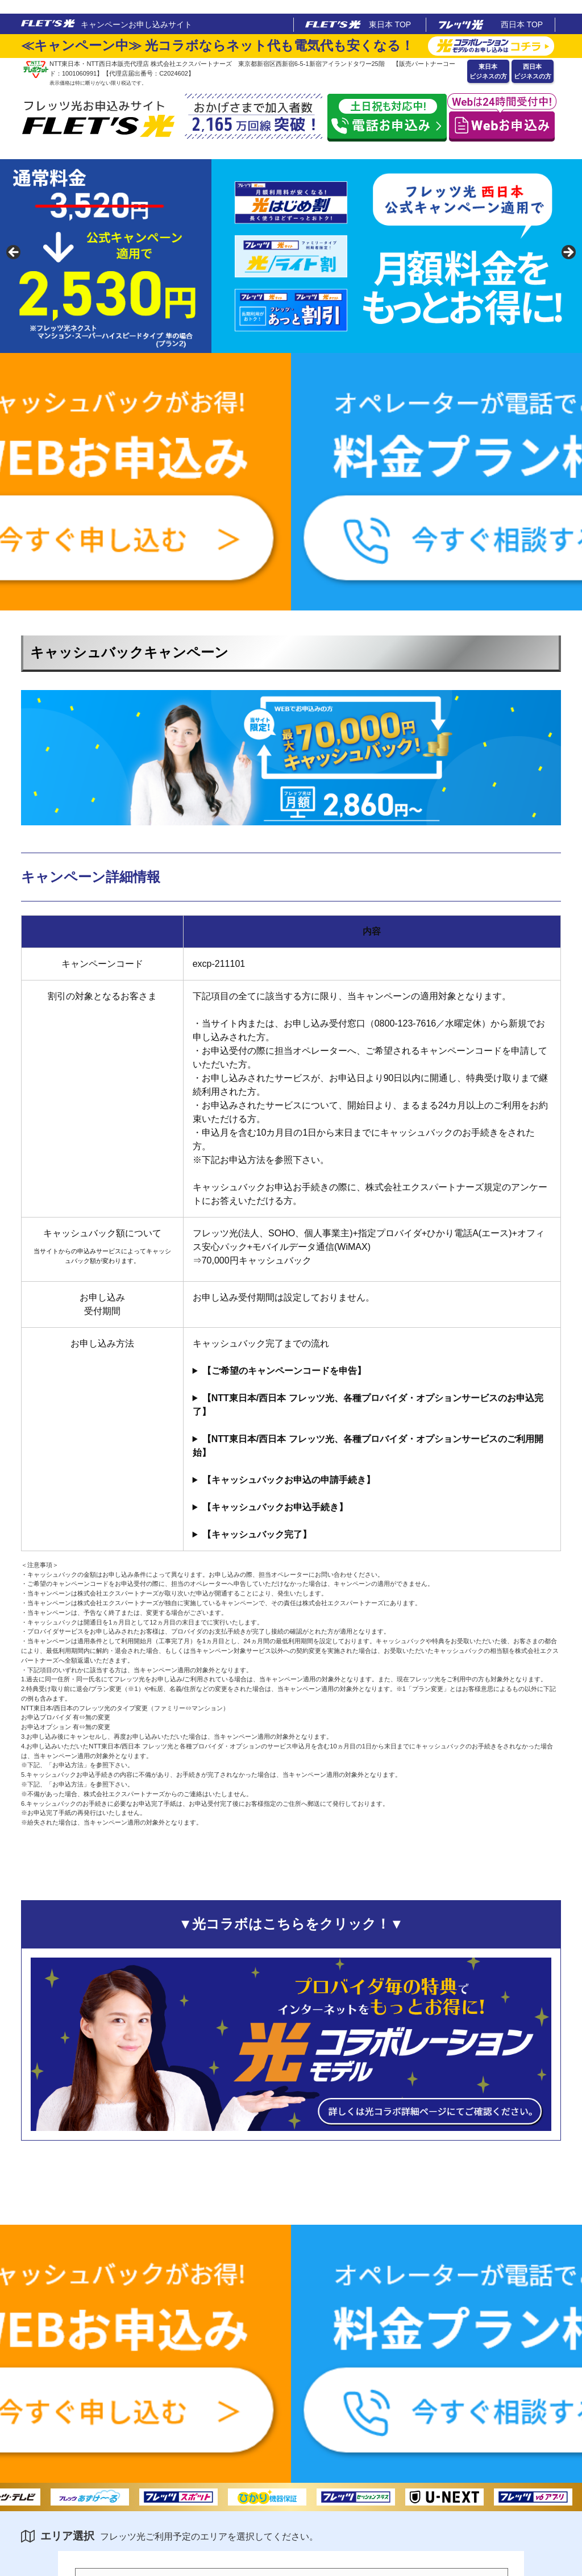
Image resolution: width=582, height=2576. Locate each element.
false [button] (14, 252)
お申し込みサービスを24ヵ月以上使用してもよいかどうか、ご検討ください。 (372, 1446)
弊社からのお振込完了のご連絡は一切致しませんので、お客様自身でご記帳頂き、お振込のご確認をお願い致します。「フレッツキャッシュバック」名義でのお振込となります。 (372, 1535)
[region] (291, 256)
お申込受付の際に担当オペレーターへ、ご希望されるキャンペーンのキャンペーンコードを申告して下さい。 (372, 1371)
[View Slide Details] (291, 256)
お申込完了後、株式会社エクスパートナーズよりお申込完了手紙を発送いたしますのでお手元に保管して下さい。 (372, 1405)
